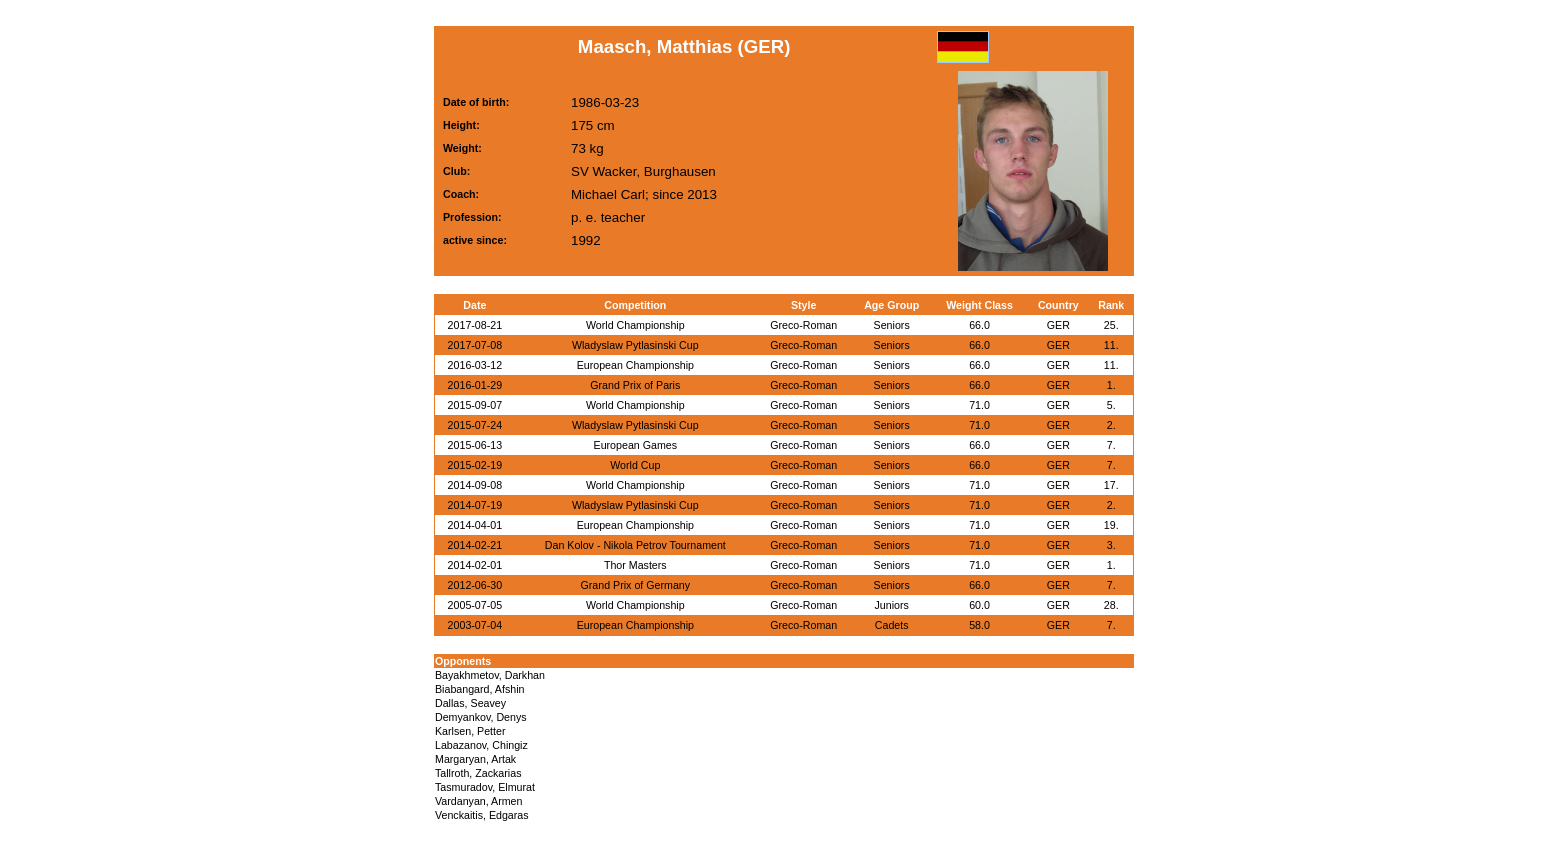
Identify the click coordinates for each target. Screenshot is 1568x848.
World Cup (635, 465)
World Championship (635, 325)
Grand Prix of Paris (635, 385)
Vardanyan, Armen (478, 801)
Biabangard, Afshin (479, 689)
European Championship (635, 365)
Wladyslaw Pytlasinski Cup (635, 345)
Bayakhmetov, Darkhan (490, 675)
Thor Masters (635, 565)
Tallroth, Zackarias (478, 773)
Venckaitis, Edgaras (482, 815)
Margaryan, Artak (475, 759)
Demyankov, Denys (481, 717)
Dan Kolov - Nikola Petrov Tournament (635, 545)
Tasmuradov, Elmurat (485, 787)
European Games (636, 445)
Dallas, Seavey (470, 703)
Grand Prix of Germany (636, 585)
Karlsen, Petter (470, 731)
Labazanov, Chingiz (481, 745)
